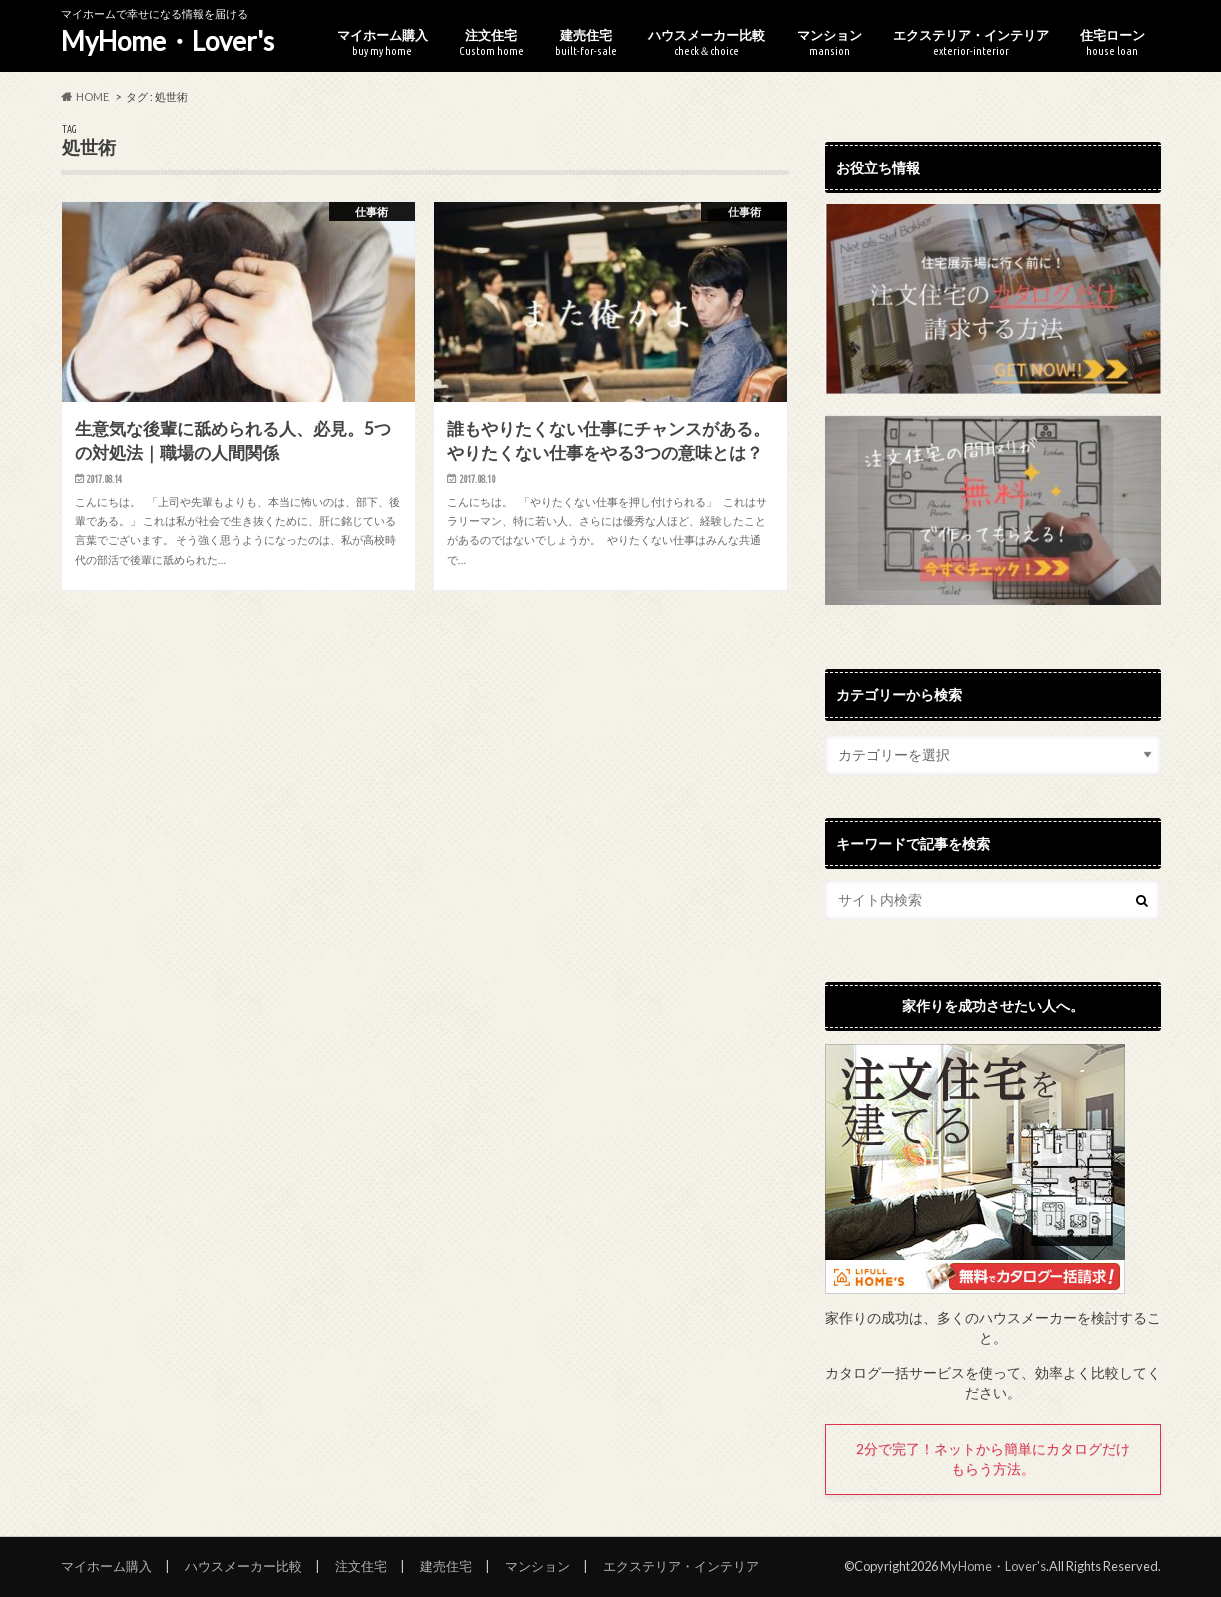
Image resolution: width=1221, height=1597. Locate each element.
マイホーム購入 (382, 42)
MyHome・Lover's (167, 41)
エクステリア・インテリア (971, 42)
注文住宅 (491, 42)
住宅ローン (1112, 42)
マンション (829, 42)
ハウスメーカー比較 (706, 42)
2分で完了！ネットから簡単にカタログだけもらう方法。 (993, 1459)
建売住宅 (586, 42)
